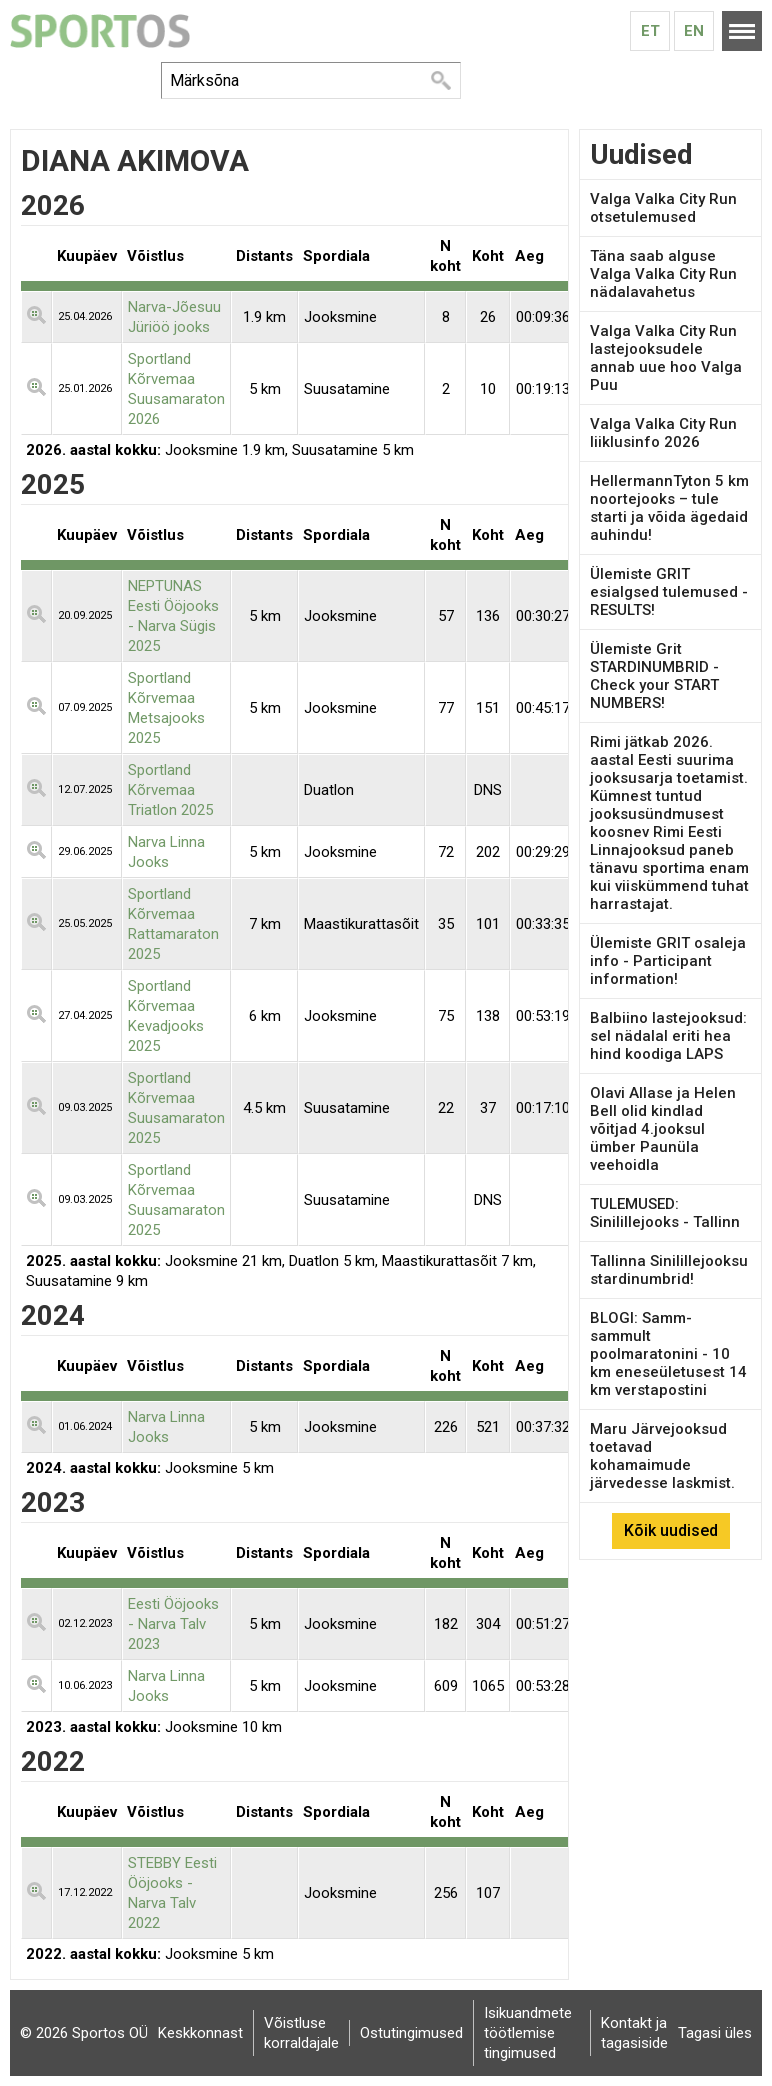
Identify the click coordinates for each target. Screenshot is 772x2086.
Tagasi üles (715, 2033)
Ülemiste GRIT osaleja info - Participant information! (668, 961)
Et (650, 31)
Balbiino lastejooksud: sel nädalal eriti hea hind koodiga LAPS (668, 1036)
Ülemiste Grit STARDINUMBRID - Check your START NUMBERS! (654, 676)
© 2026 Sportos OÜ (84, 2033)
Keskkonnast (200, 2033)
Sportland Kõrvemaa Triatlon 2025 (170, 790)
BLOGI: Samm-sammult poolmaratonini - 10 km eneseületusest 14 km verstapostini (668, 1354)
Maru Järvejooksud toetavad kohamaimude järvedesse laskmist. (662, 1456)
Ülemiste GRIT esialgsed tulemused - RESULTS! (669, 592)
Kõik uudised (671, 1530)
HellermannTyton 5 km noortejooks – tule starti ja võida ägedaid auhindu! (669, 508)
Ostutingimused (411, 2033)
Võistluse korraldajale (301, 2033)
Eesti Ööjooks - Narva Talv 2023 (173, 1624)
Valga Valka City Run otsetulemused (663, 208)
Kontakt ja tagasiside (634, 2033)
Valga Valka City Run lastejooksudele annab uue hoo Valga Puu (666, 358)
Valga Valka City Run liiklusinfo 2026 (663, 433)
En (694, 31)
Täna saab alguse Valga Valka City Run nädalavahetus (663, 274)
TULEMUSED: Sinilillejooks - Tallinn (665, 1213)
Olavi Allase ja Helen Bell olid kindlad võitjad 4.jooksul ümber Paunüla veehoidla (663, 1129)
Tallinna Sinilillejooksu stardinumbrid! (669, 1270)
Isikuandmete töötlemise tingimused (528, 2033)
